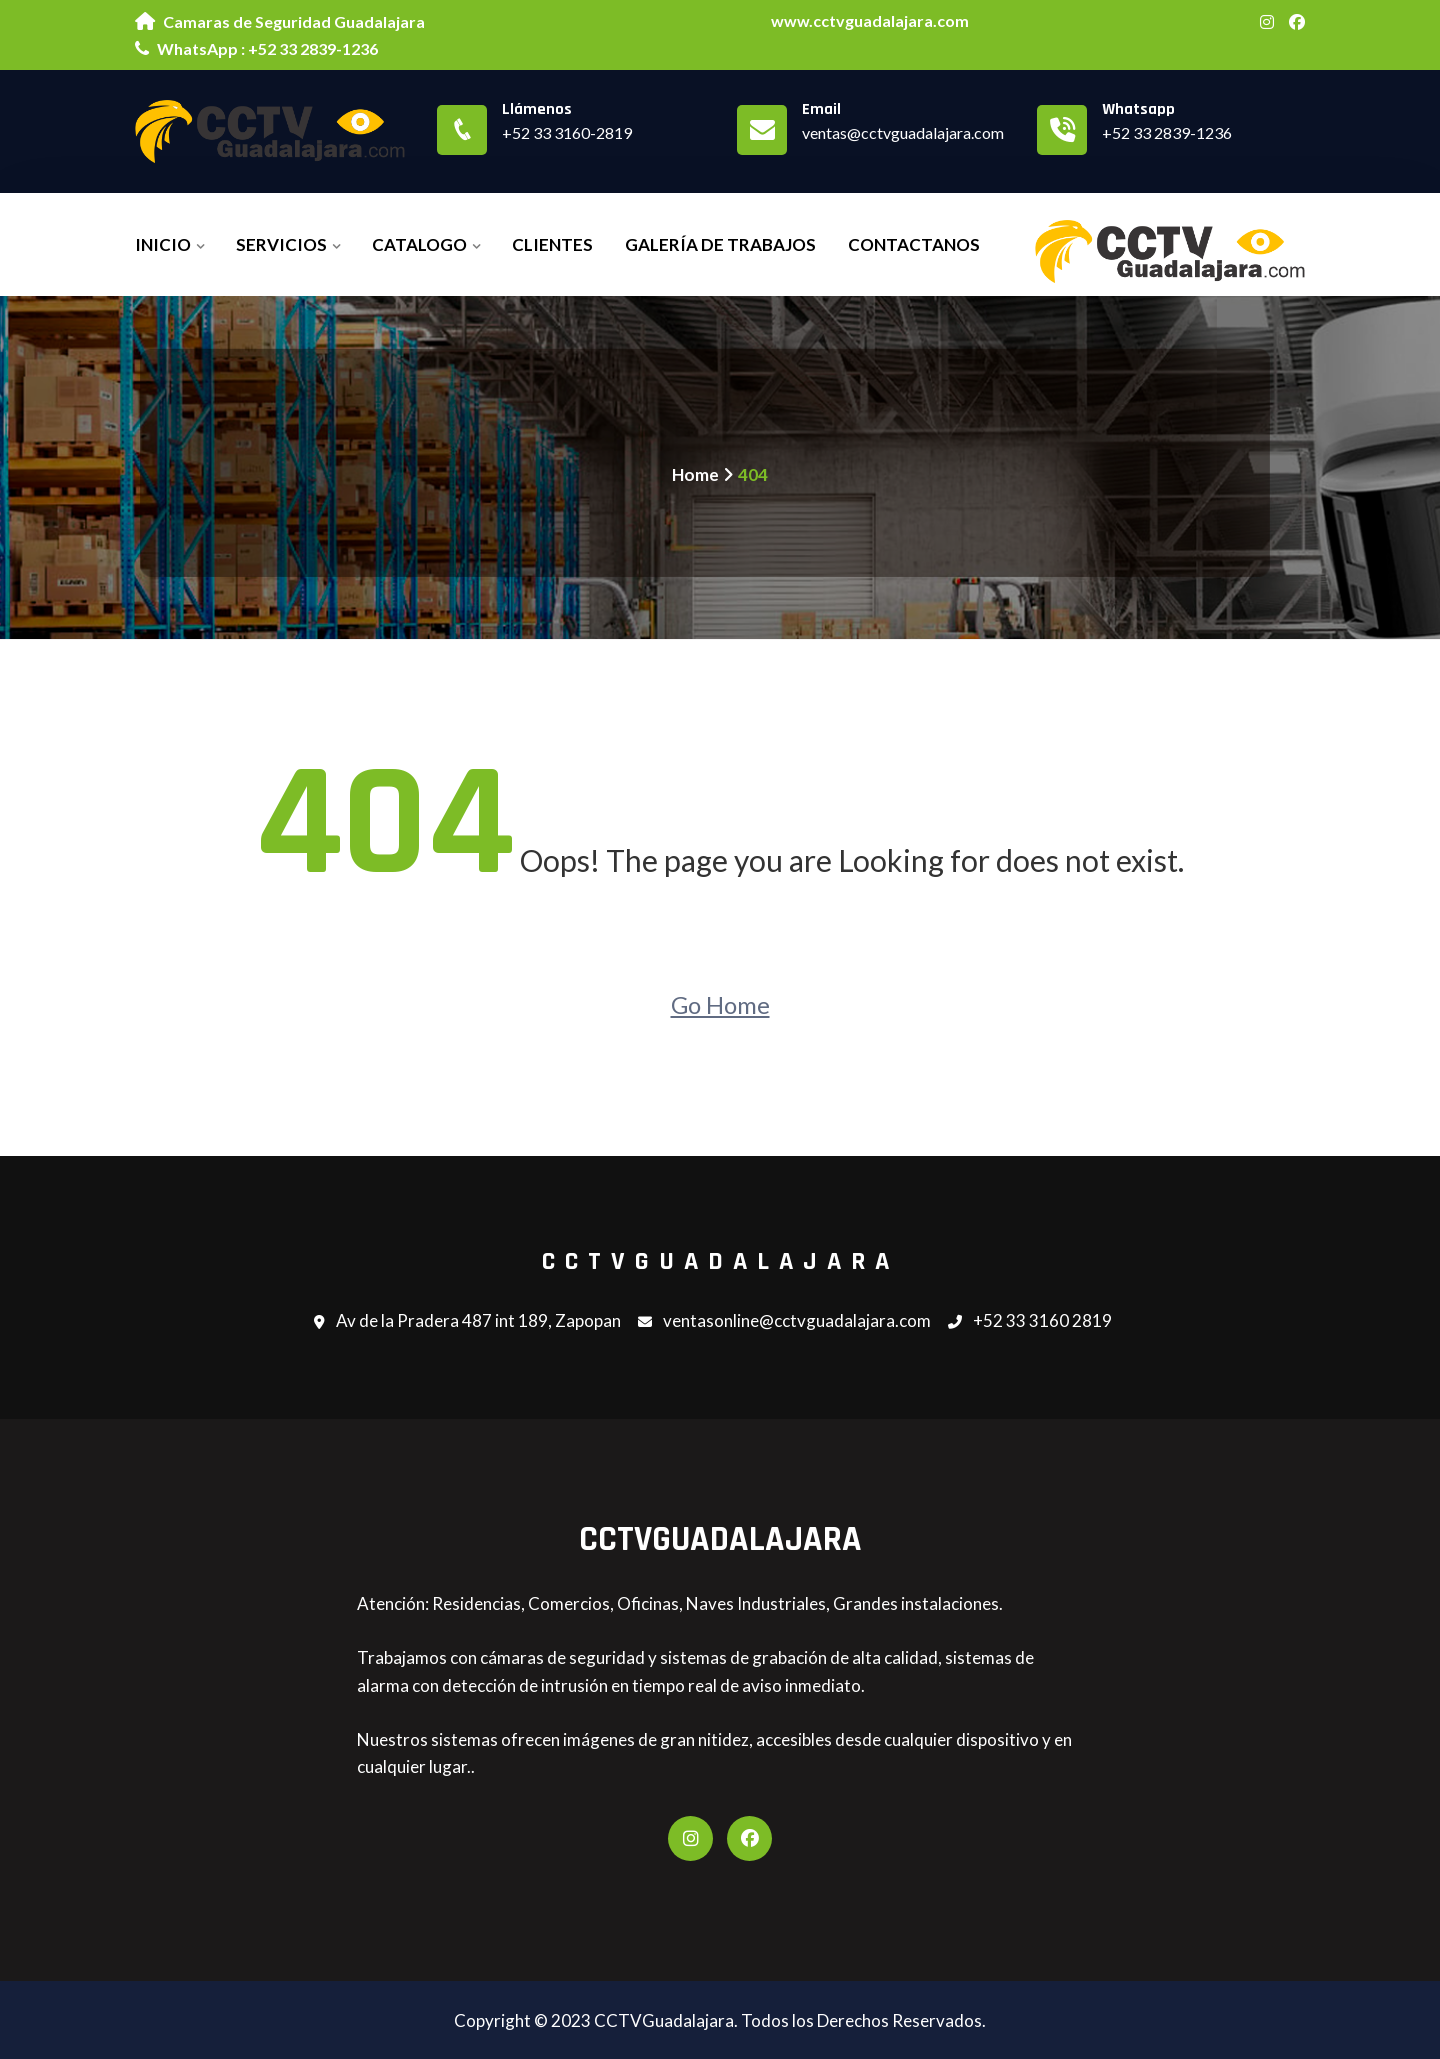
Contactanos (914, 244)
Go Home (720, 1004)
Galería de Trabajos (720, 244)
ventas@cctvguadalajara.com (903, 132)
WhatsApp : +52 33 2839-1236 (256, 48)
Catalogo (419, 244)
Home (695, 474)
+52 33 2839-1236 (1167, 132)
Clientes (552, 244)
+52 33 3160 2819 (1030, 1322)
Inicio (163, 244)
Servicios (281, 244)
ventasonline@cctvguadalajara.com (784, 1322)
